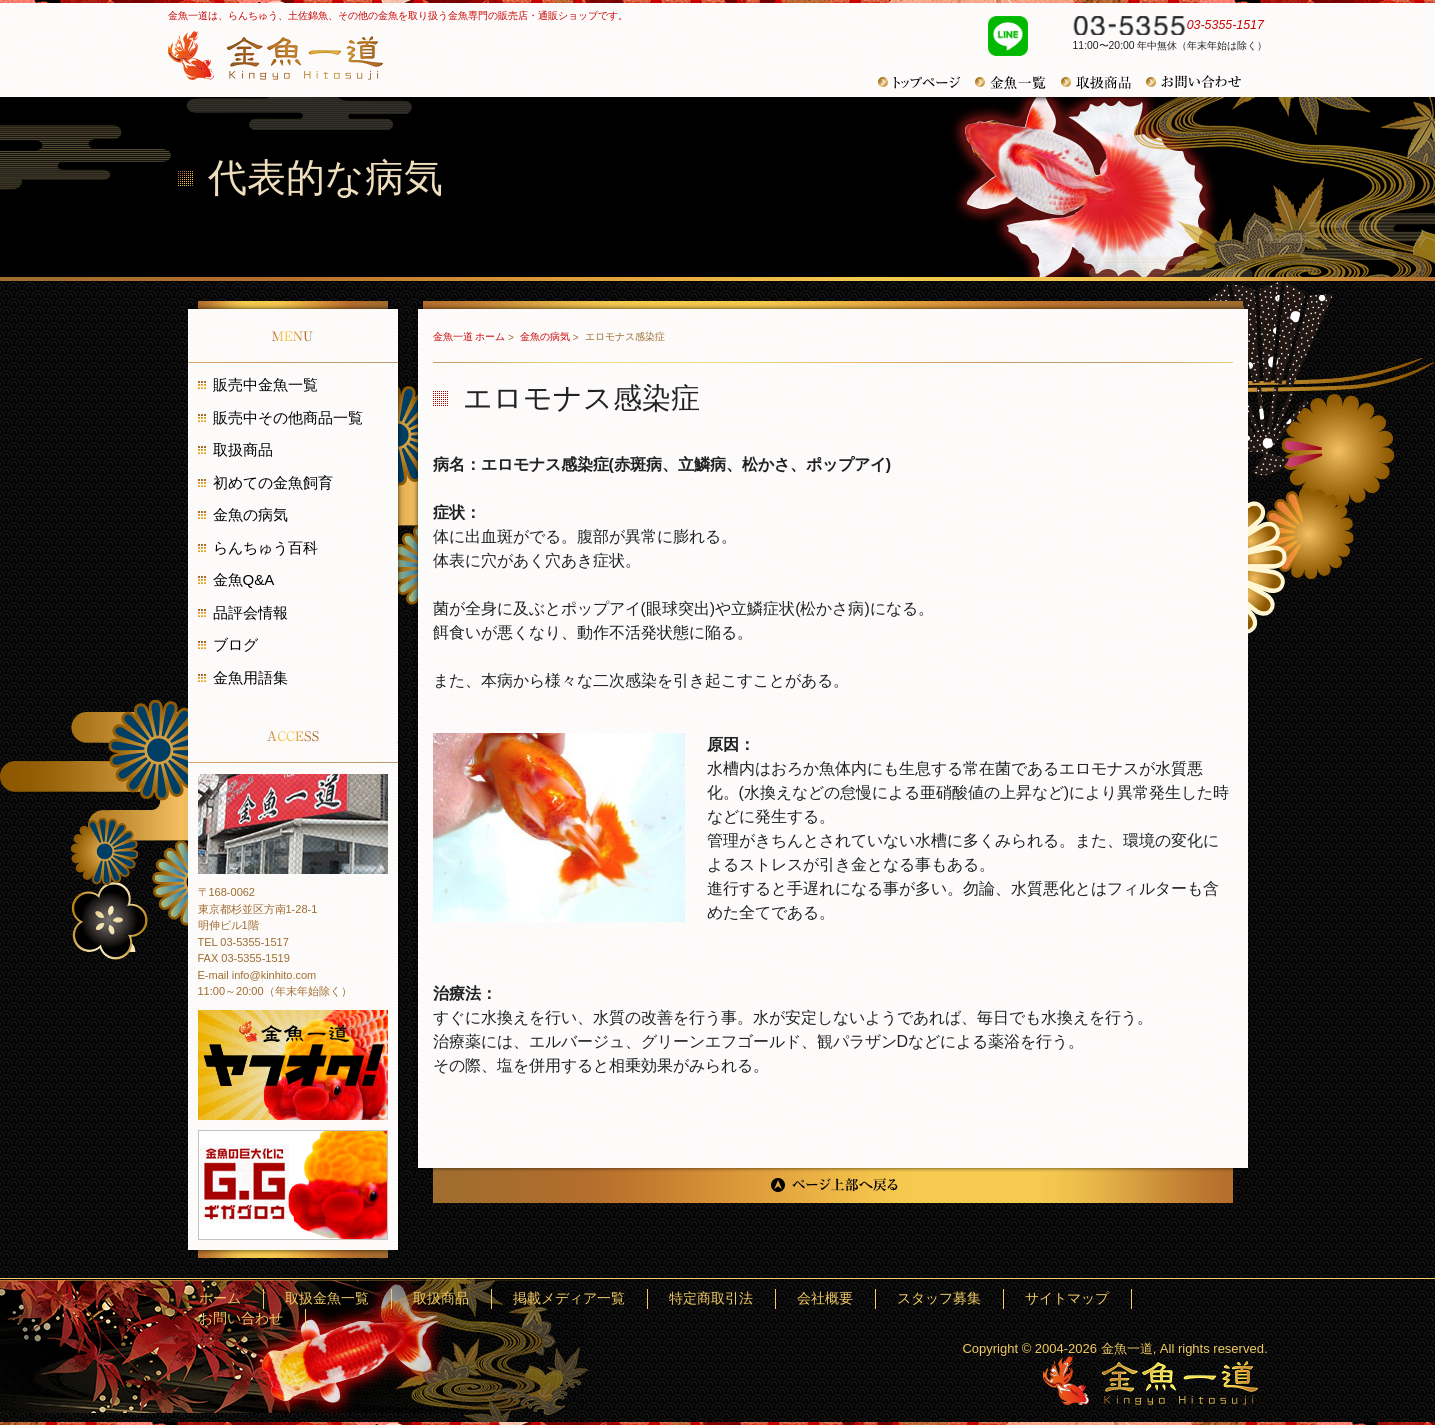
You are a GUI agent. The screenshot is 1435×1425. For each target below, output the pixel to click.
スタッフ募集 (1010, 1298)
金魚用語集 (250, 677)
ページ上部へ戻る (833, 1185)
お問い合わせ (1201, 82)
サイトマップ (1109, 1298)
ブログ (235, 644)
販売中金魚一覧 (265, 384)
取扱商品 (1103, 82)
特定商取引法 (838, 1298)
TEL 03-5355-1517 (243, 942)
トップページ (926, 82)
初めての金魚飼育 (273, 482)
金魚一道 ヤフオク (293, 1065)
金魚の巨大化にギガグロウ (293, 1185)
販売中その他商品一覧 (288, 417)
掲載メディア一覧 (726, 1298)
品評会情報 (250, 612)
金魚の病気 (546, 336)
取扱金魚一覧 (541, 1298)
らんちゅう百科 (265, 547)
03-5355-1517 (1160, 28)
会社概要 (924, 1298)
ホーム (461, 1298)
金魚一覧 (1018, 82)
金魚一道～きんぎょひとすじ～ (1150, 1380)
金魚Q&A (244, 579)
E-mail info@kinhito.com (257, 975)
